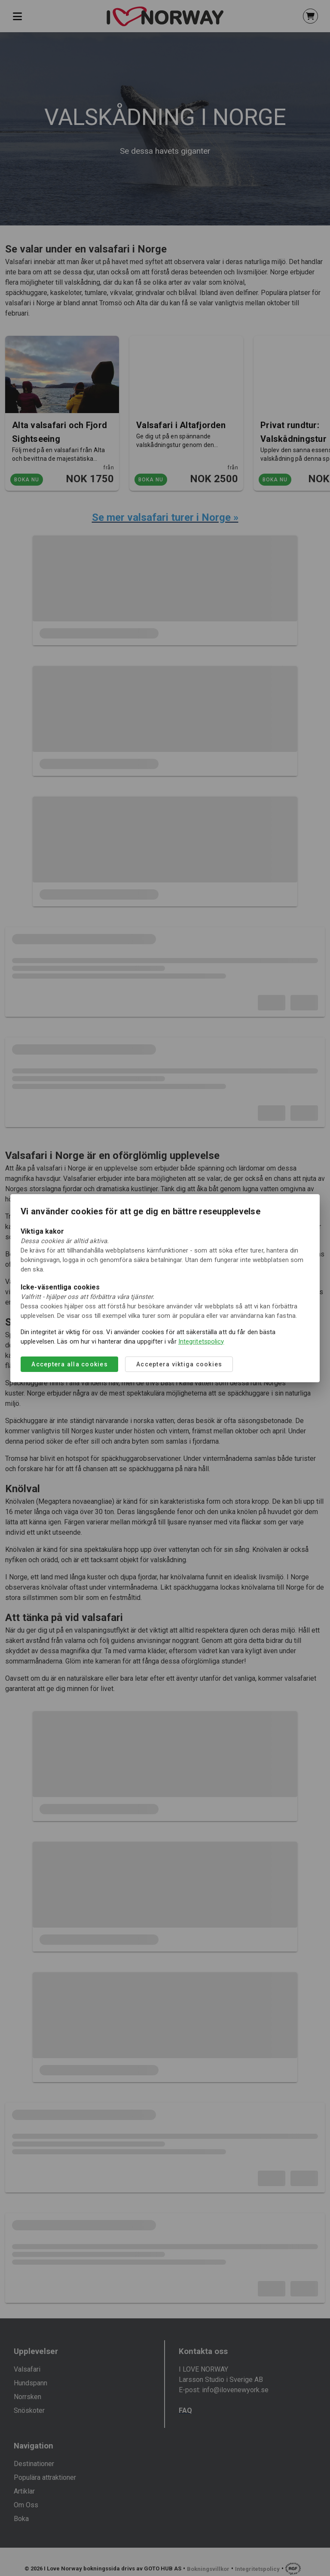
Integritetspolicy (201, 1341)
